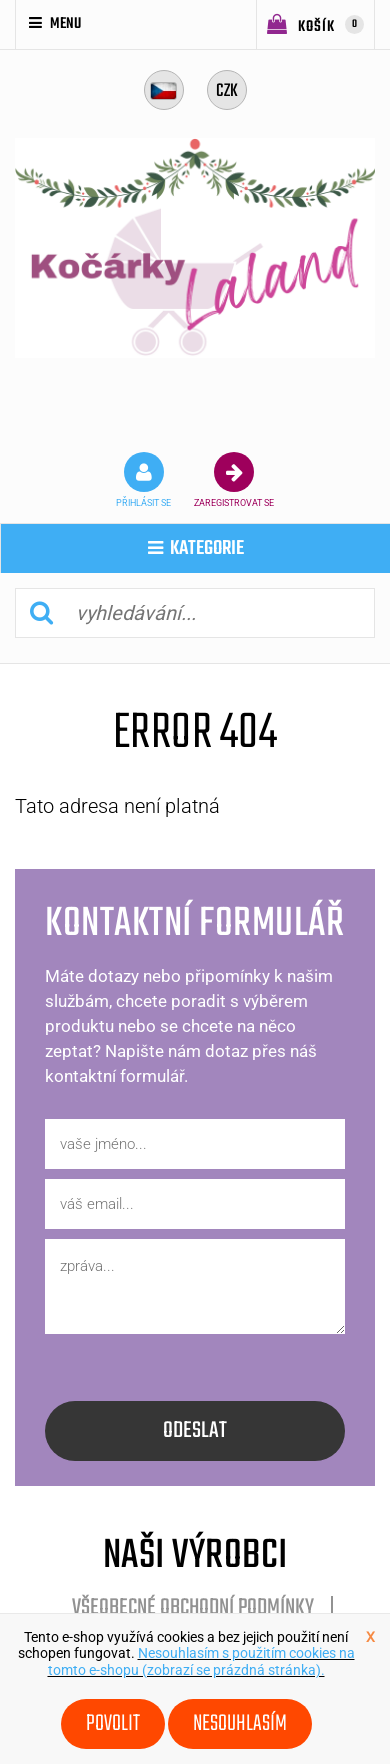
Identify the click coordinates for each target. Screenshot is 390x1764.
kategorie (196, 548)
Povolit (113, 1724)
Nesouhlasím (240, 1724)
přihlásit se (143, 480)
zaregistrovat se (234, 480)
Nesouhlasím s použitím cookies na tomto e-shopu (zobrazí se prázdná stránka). (201, 1661)
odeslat (195, 1431)
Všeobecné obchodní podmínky (193, 1608)
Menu (55, 24)
